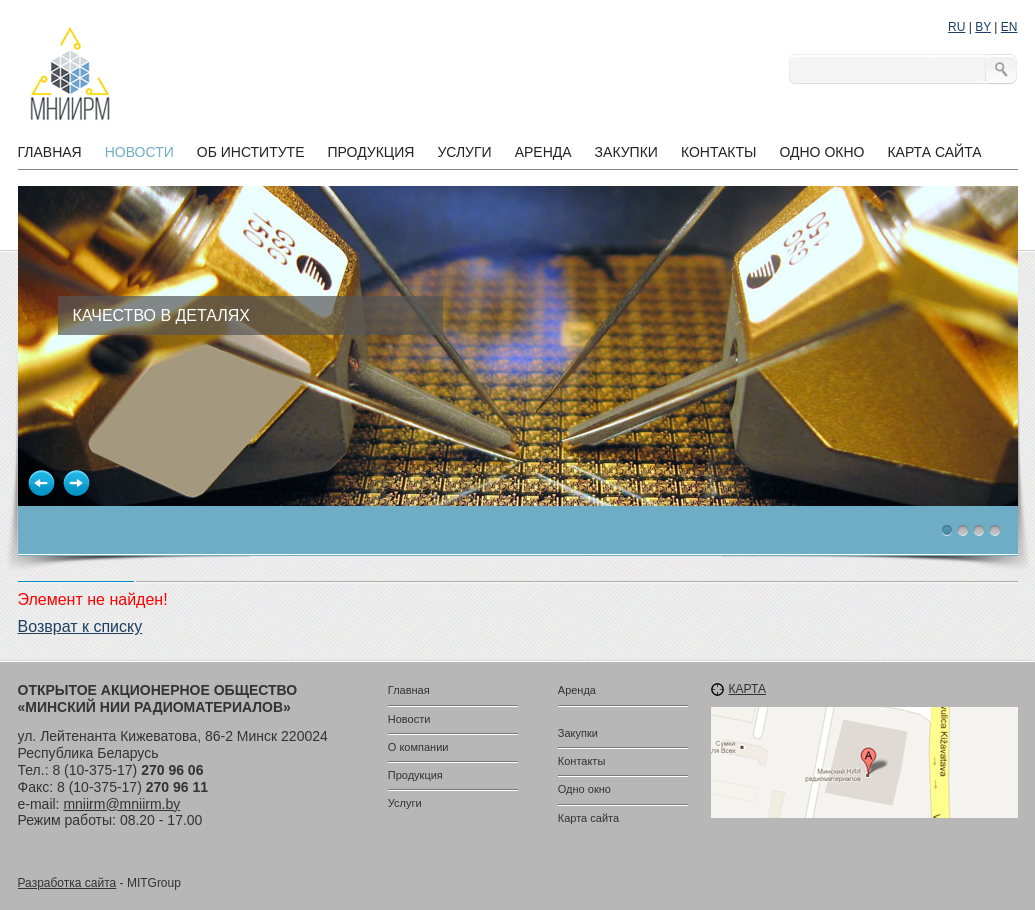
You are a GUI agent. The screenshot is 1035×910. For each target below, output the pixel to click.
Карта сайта (934, 152)
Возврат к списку (80, 626)
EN (1009, 27)
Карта (747, 689)
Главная (50, 152)
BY (983, 27)
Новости (139, 152)
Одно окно (821, 152)
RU (956, 27)
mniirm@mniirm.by (121, 804)
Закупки (626, 152)
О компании (418, 747)
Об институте (251, 152)
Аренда (543, 152)
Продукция (370, 152)
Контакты (719, 152)
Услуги (464, 152)
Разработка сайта (67, 883)
